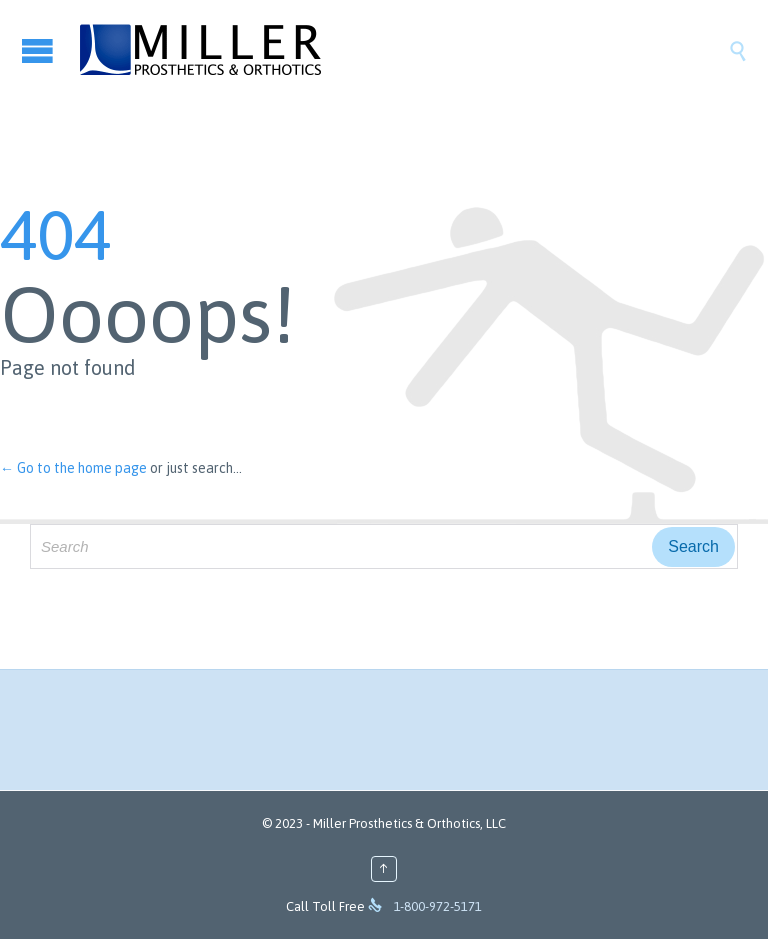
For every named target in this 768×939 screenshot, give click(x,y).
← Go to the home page (73, 468)
